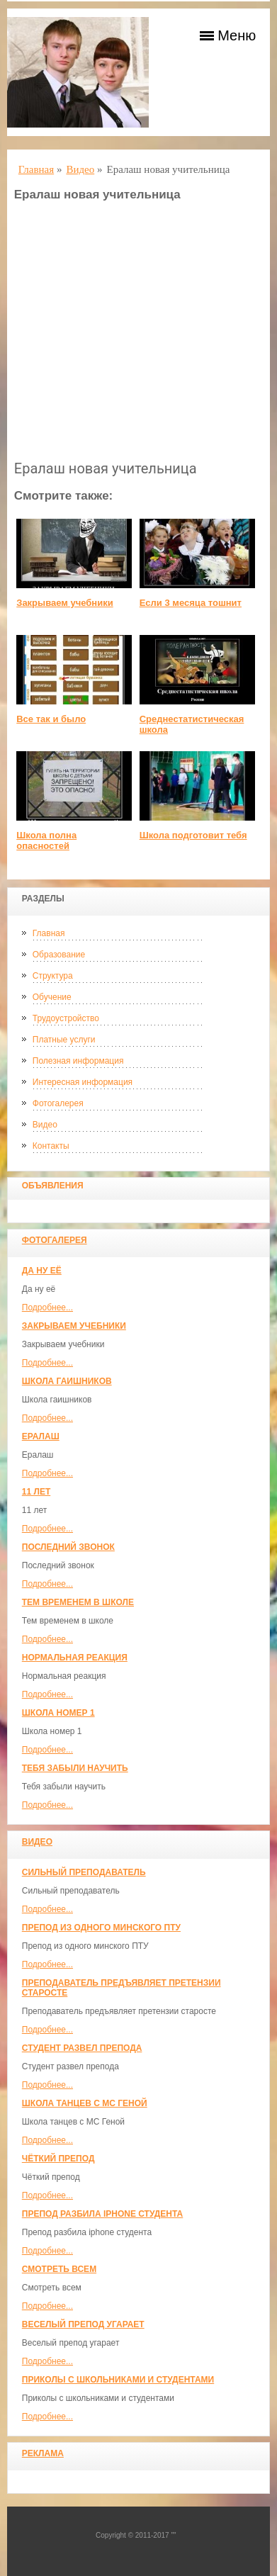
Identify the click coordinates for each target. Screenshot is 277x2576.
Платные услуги (64, 1040)
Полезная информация (78, 1061)
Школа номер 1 (58, 1713)
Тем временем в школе (78, 1602)
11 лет (36, 1492)
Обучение (52, 997)
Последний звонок (68, 1547)
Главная (49, 933)
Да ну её (42, 1271)
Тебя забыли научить (75, 1768)
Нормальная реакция (75, 1658)
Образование (59, 955)
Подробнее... (47, 1307)
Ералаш (41, 1436)
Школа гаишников (67, 1381)
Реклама (43, 2453)
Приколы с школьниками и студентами (118, 2380)
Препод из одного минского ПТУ (101, 1928)
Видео (45, 1125)
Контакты (51, 1146)
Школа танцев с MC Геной (84, 2103)
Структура (53, 976)
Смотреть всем (59, 2269)
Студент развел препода (82, 2048)
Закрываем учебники (74, 1326)
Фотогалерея (58, 1103)
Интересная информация (82, 1082)
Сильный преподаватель (84, 1872)
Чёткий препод (58, 2159)
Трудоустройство (66, 1018)
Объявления (53, 1186)
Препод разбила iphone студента (102, 2214)
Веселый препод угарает (83, 2324)
